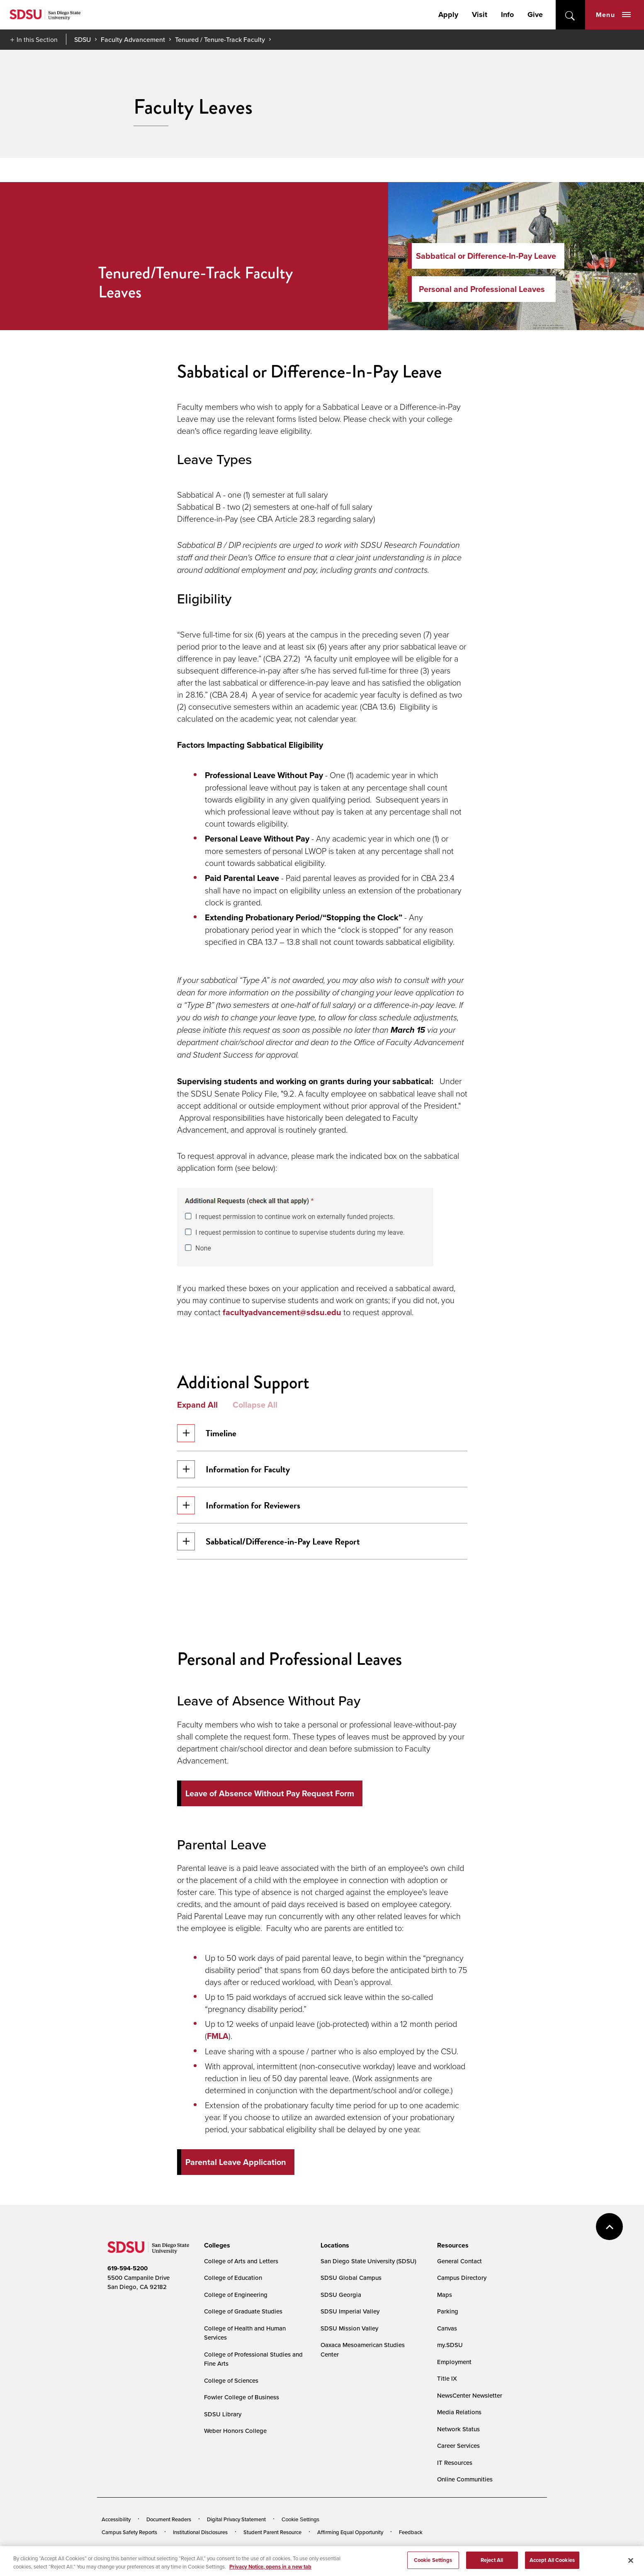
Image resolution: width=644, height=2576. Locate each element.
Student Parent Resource (272, 2532)
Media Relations (459, 2412)
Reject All (492, 2565)
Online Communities (465, 2479)
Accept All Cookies (552, 2565)
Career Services (458, 2445)
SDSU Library (222, 2414)
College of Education (233, 2277)
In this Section (37, 39)
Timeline (206, 1433)
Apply (448, 14)
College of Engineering (235, 2294)
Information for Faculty (233, 1469)
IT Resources (454, 2462)
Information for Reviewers (238, 1505)
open (570, 14)
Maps (444, 2294)
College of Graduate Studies (243, 2311)
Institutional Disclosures (200, 2532)
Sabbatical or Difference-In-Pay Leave (486, 256)
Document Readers (168, 2519)
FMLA (217, 2036)
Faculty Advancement (133, 39)
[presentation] (216, 2245)
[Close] (631, 2565)
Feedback (411, 2532)
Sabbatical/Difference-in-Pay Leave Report (268, 1541)
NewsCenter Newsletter (469, 2395)
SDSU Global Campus (351, 2277)
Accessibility (116, 2519)
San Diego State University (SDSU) (368, 2261)
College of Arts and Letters (241, 2261)
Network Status (458, 2429)
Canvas (447, 2328)
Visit (479, 14)
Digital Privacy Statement (236, 2519)
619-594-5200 (127, 2268)
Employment (454, 2361)
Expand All (197, 1405)
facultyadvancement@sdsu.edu (282, 1312)
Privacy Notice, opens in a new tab (270, 2571)
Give (535, 14)
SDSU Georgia (341, 2294)
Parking (447, 2311)
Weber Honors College (235, 2430)
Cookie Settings (300, 2519)
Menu (613, 14)
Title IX (447, 2378)
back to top (609, 2226)
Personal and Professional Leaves (482, 289)
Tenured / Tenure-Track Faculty (220, 39)
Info (507, 14)
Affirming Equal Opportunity (350, 2532)
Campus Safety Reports (129, 2532)
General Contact (459, 2261)
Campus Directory (461, 2277)
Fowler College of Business (241, 2397)
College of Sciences (231, 2380)
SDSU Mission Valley (349, 2328)
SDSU (82, 40)
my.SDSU (450, 2344)
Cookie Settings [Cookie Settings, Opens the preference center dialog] (433, 2565)
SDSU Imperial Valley (350, 2311)
